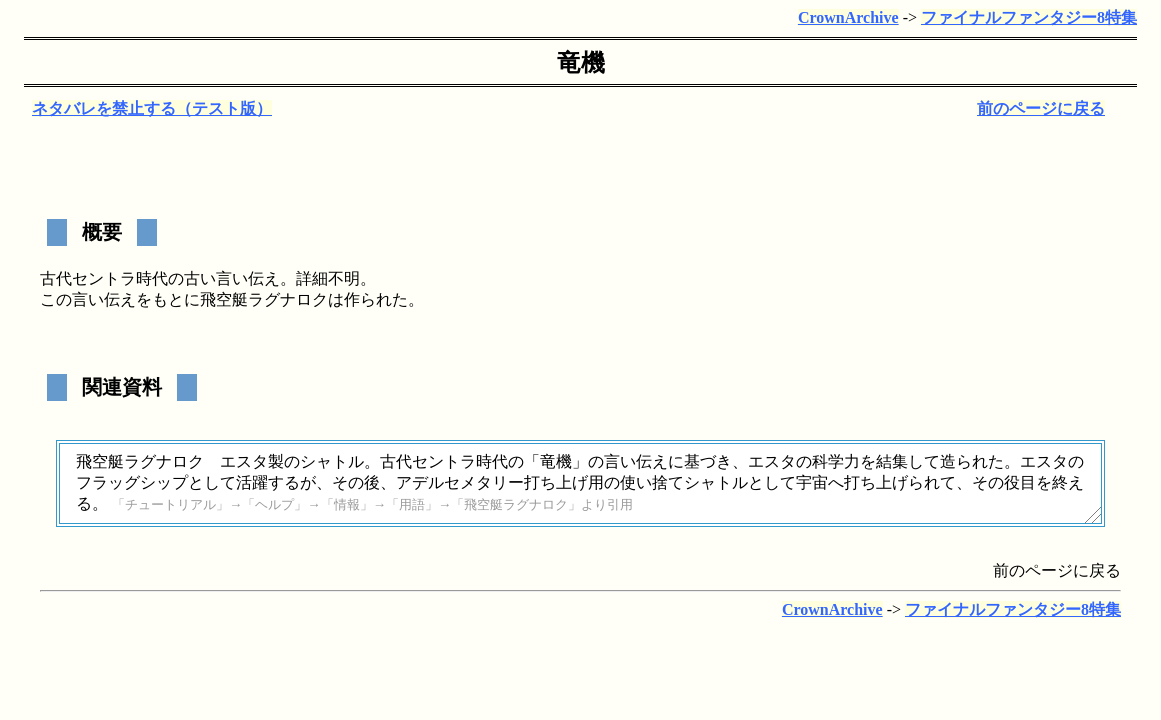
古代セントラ (88, 278)
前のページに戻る (1041, 108)
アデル (420, 482)
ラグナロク (288, 299)
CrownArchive (848, 17)
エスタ (244, 461)
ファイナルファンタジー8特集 (1029, 17)
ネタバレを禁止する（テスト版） (152, 108)
